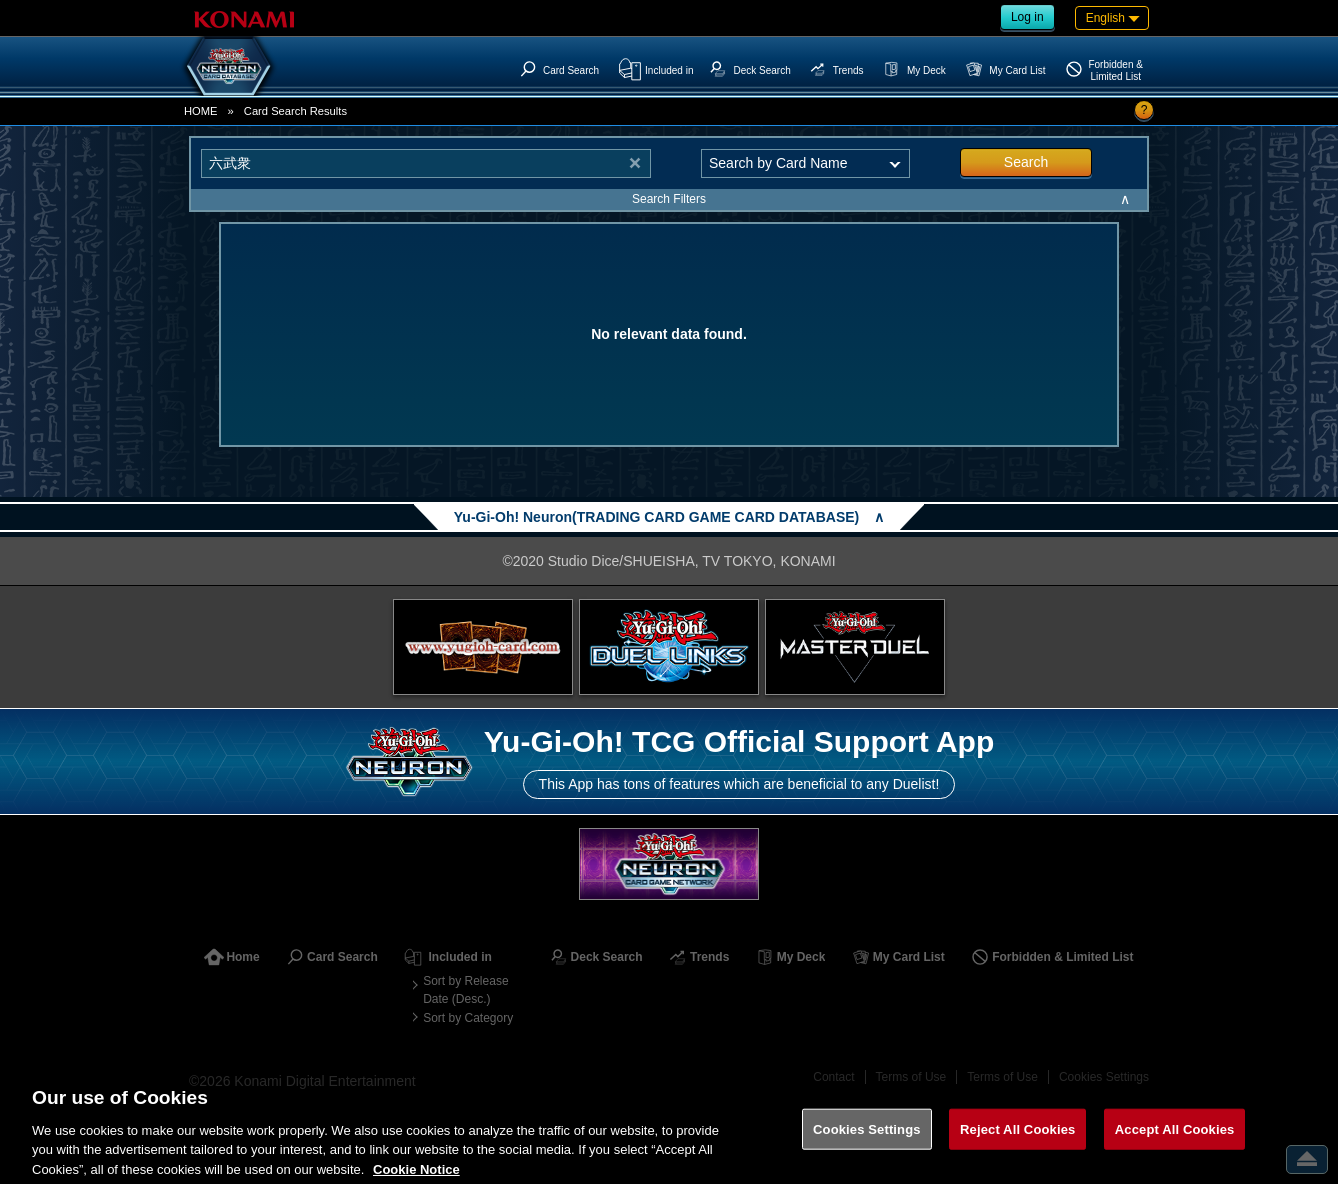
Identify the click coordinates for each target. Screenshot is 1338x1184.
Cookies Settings (867, 1140)
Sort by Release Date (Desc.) (465, 990)
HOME (201, 111)
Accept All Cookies (1175, 1140)
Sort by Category (468, 1018)
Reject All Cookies (1017, 1140)
